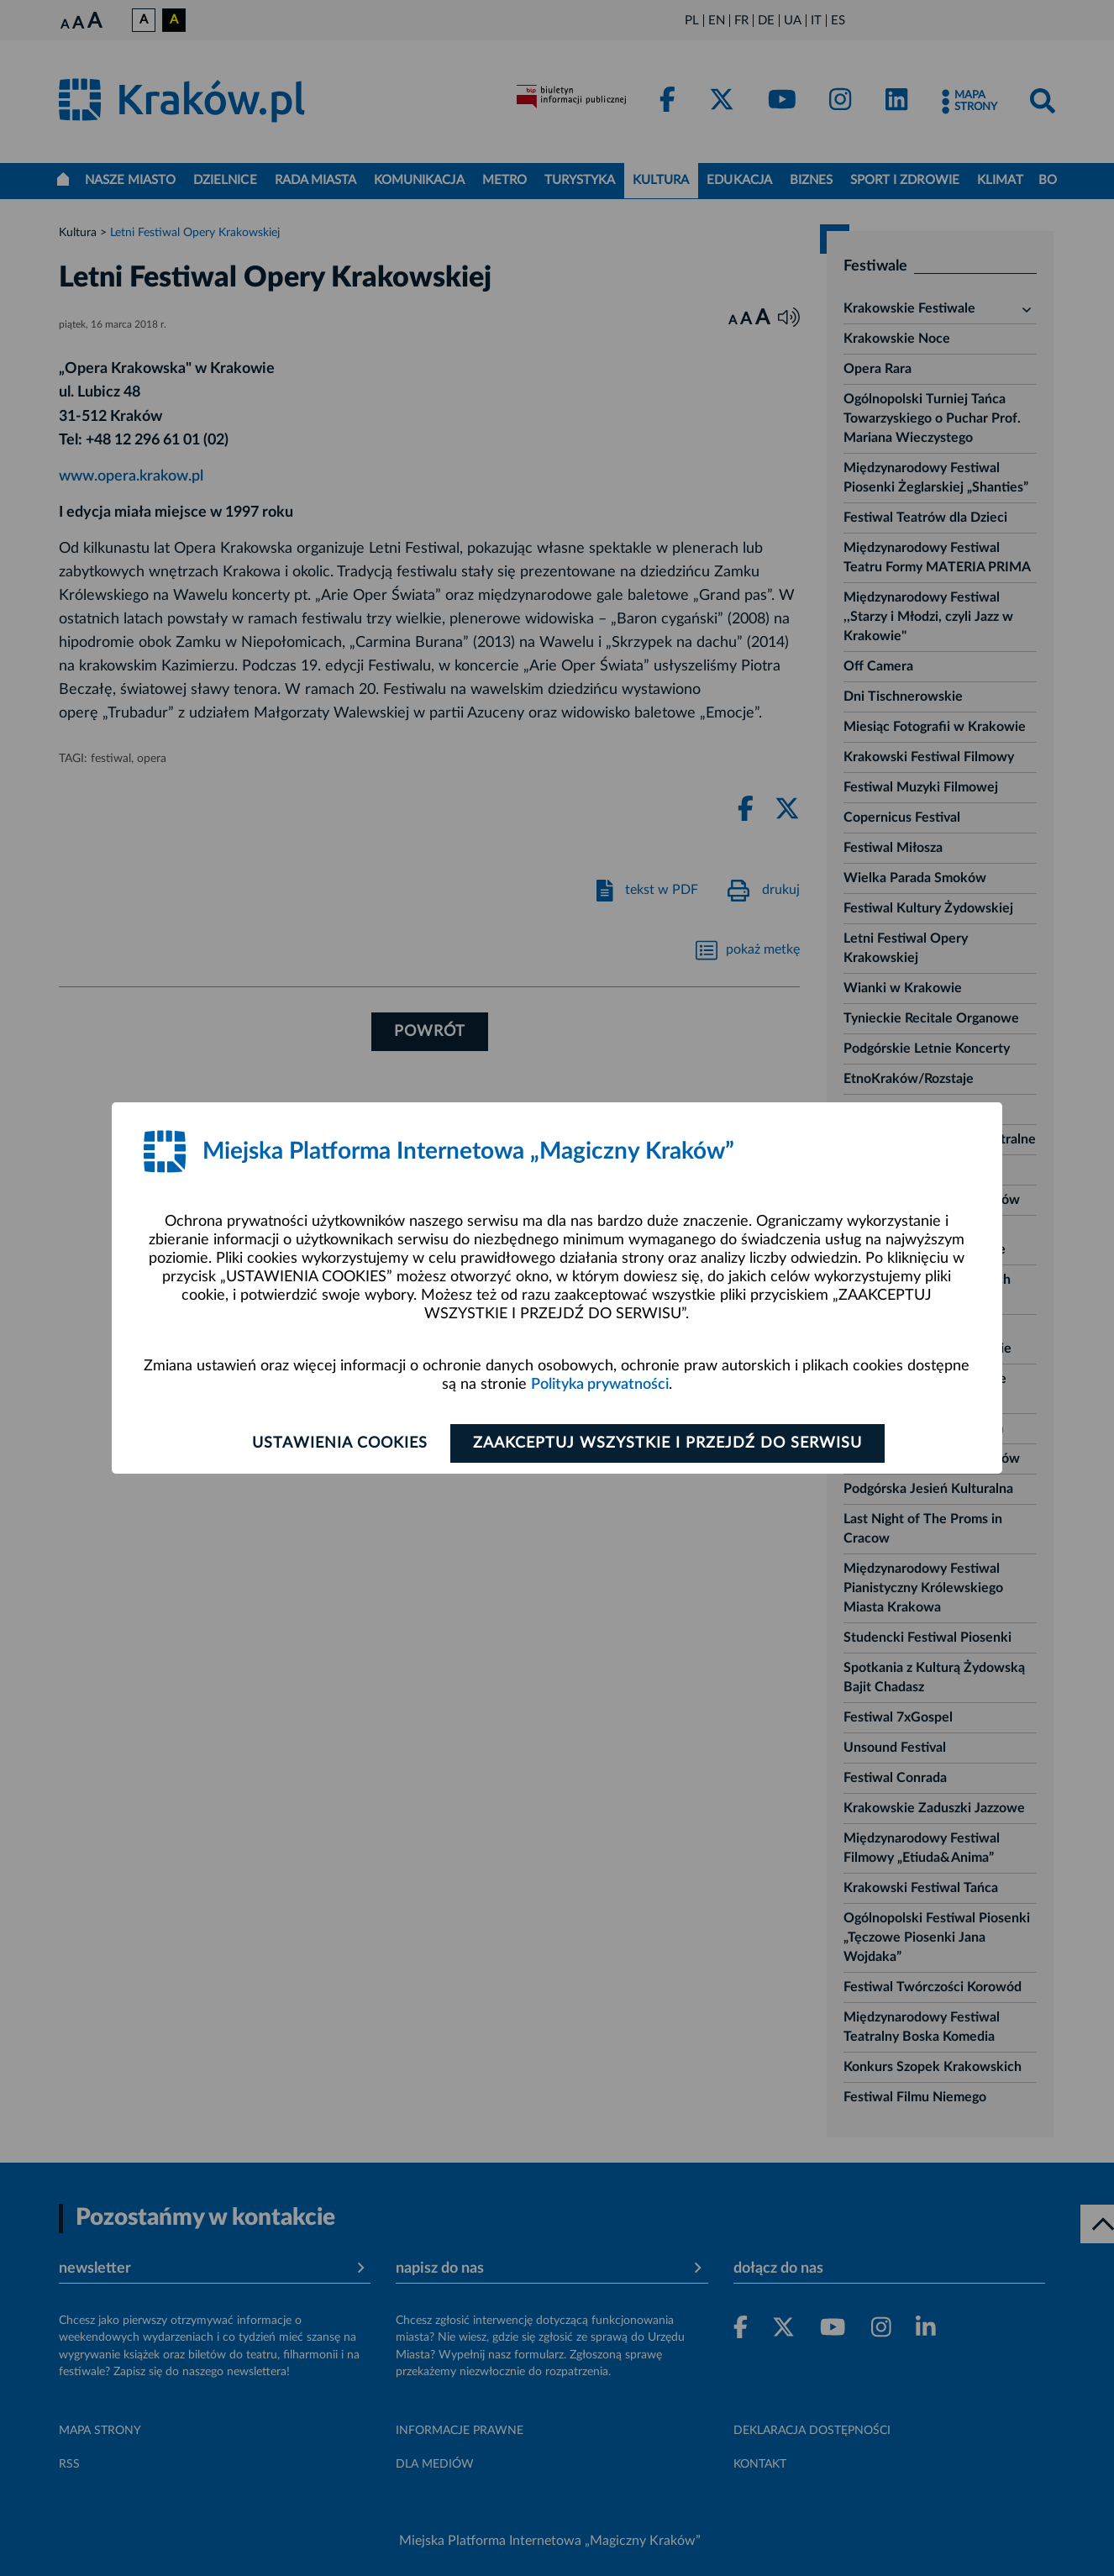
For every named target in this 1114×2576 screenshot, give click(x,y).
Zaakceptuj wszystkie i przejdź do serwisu (667, 1443)
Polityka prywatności (600, 1384)
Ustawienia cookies (340, 1443)
